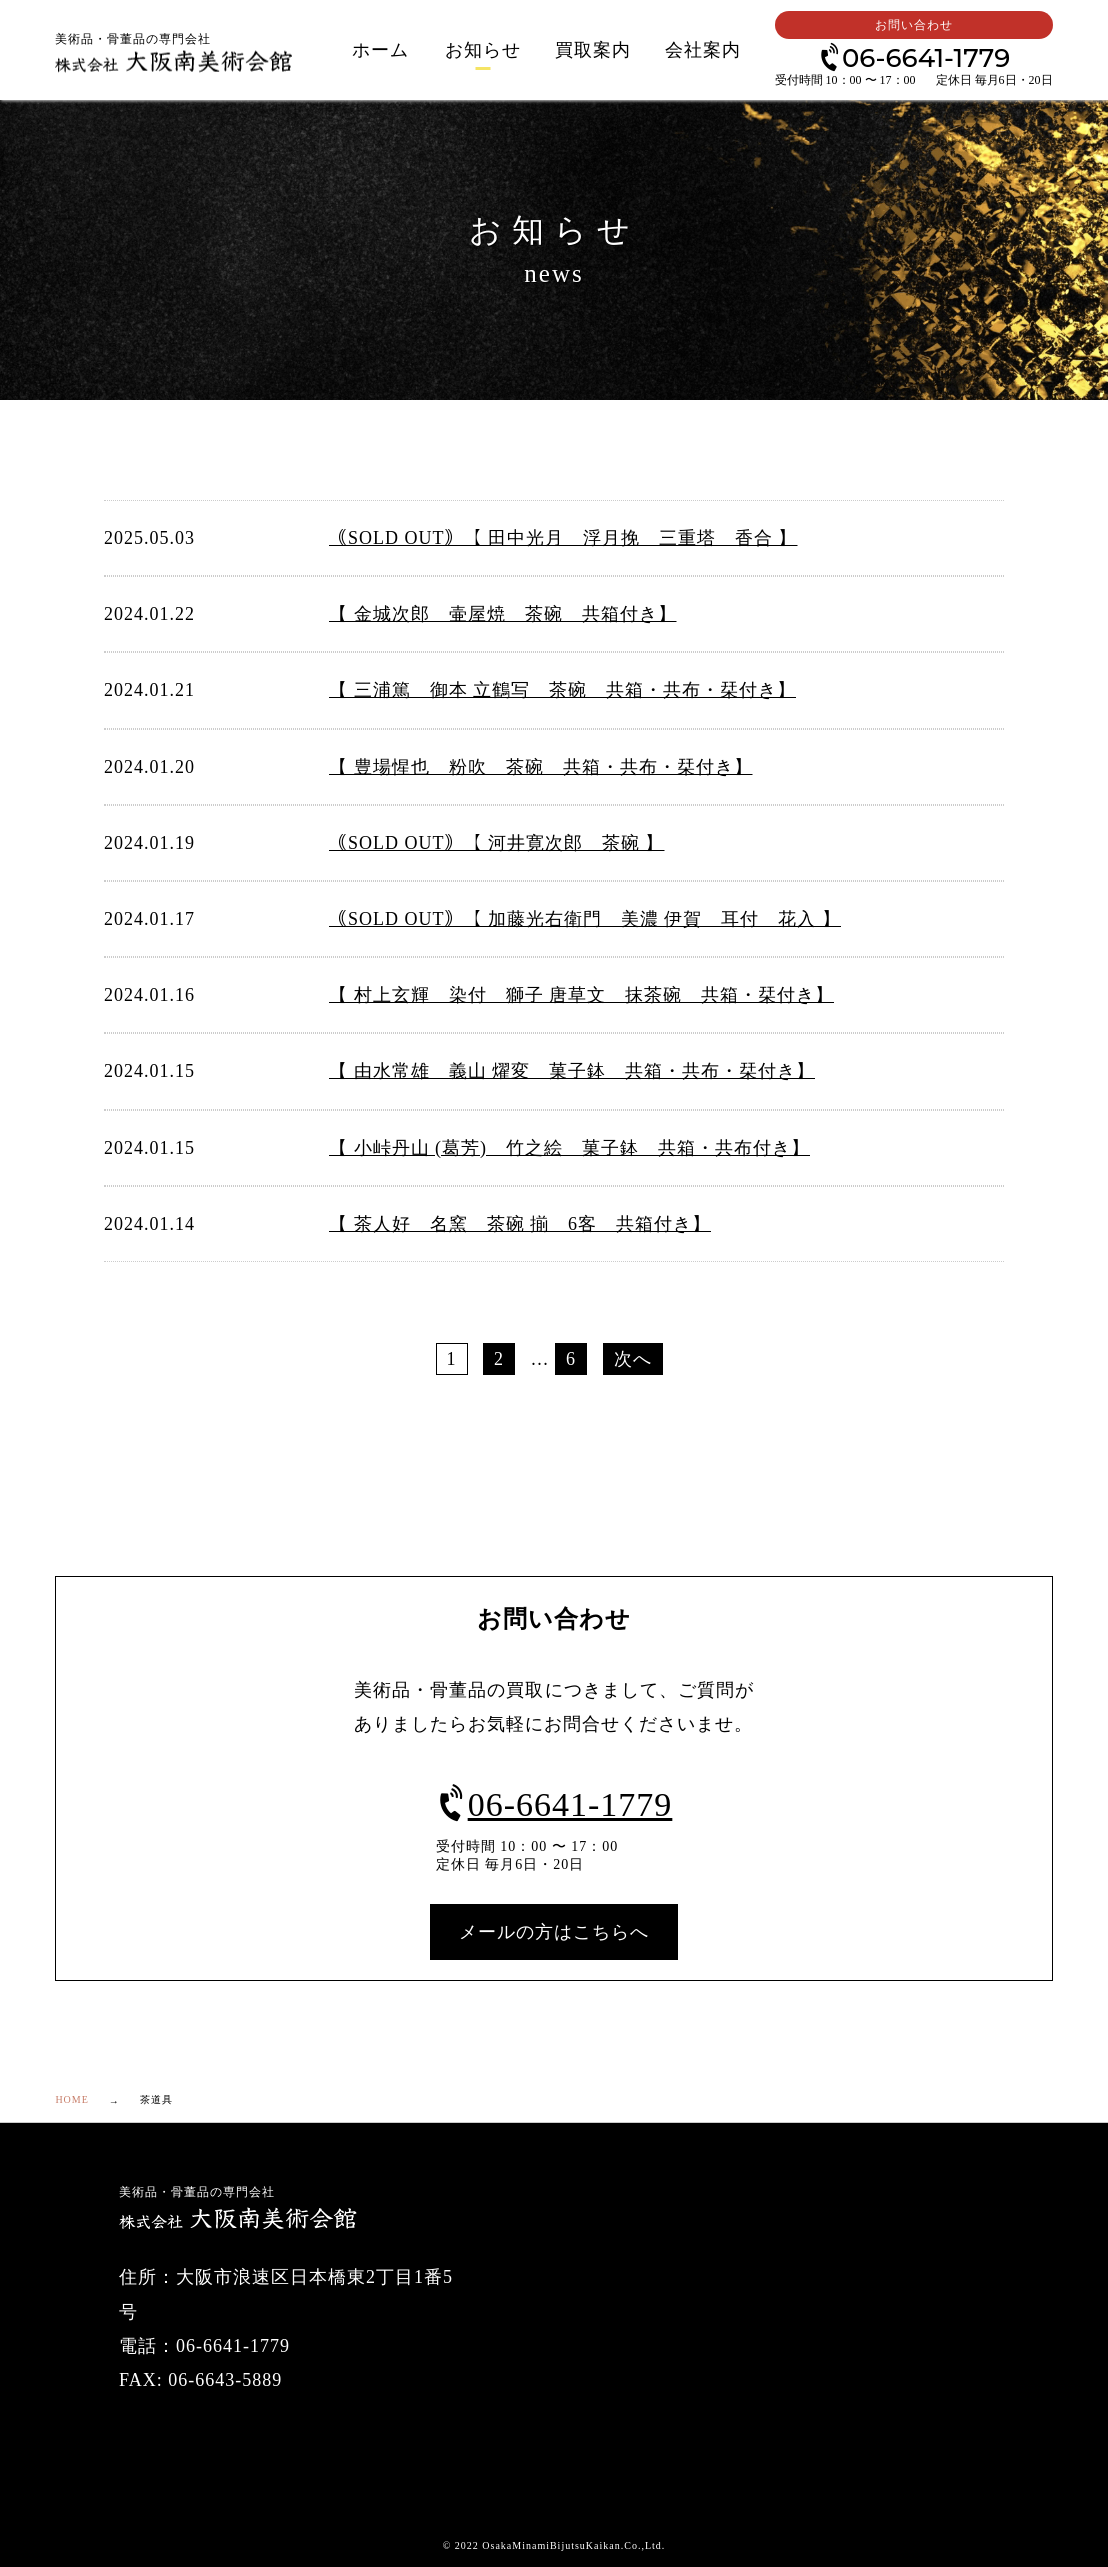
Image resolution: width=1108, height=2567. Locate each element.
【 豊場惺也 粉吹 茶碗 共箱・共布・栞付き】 (541, 767)
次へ (633, 1359)
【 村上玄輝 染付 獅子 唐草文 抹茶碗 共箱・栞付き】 (581, 995)
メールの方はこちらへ (554, 1932)
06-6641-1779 (913, 56)
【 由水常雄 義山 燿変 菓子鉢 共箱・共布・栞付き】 (572, 1071)
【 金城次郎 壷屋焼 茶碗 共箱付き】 (503, 614)
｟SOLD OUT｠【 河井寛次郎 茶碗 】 (497, 843)
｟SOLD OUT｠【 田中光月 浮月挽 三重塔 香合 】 (563, 538)
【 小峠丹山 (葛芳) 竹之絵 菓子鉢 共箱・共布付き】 (569, 1148)
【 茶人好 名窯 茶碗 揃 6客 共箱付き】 (520, 1224)
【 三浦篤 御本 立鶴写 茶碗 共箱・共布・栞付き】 (562, 690)
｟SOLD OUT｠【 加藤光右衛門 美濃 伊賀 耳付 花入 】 (585, 919)
